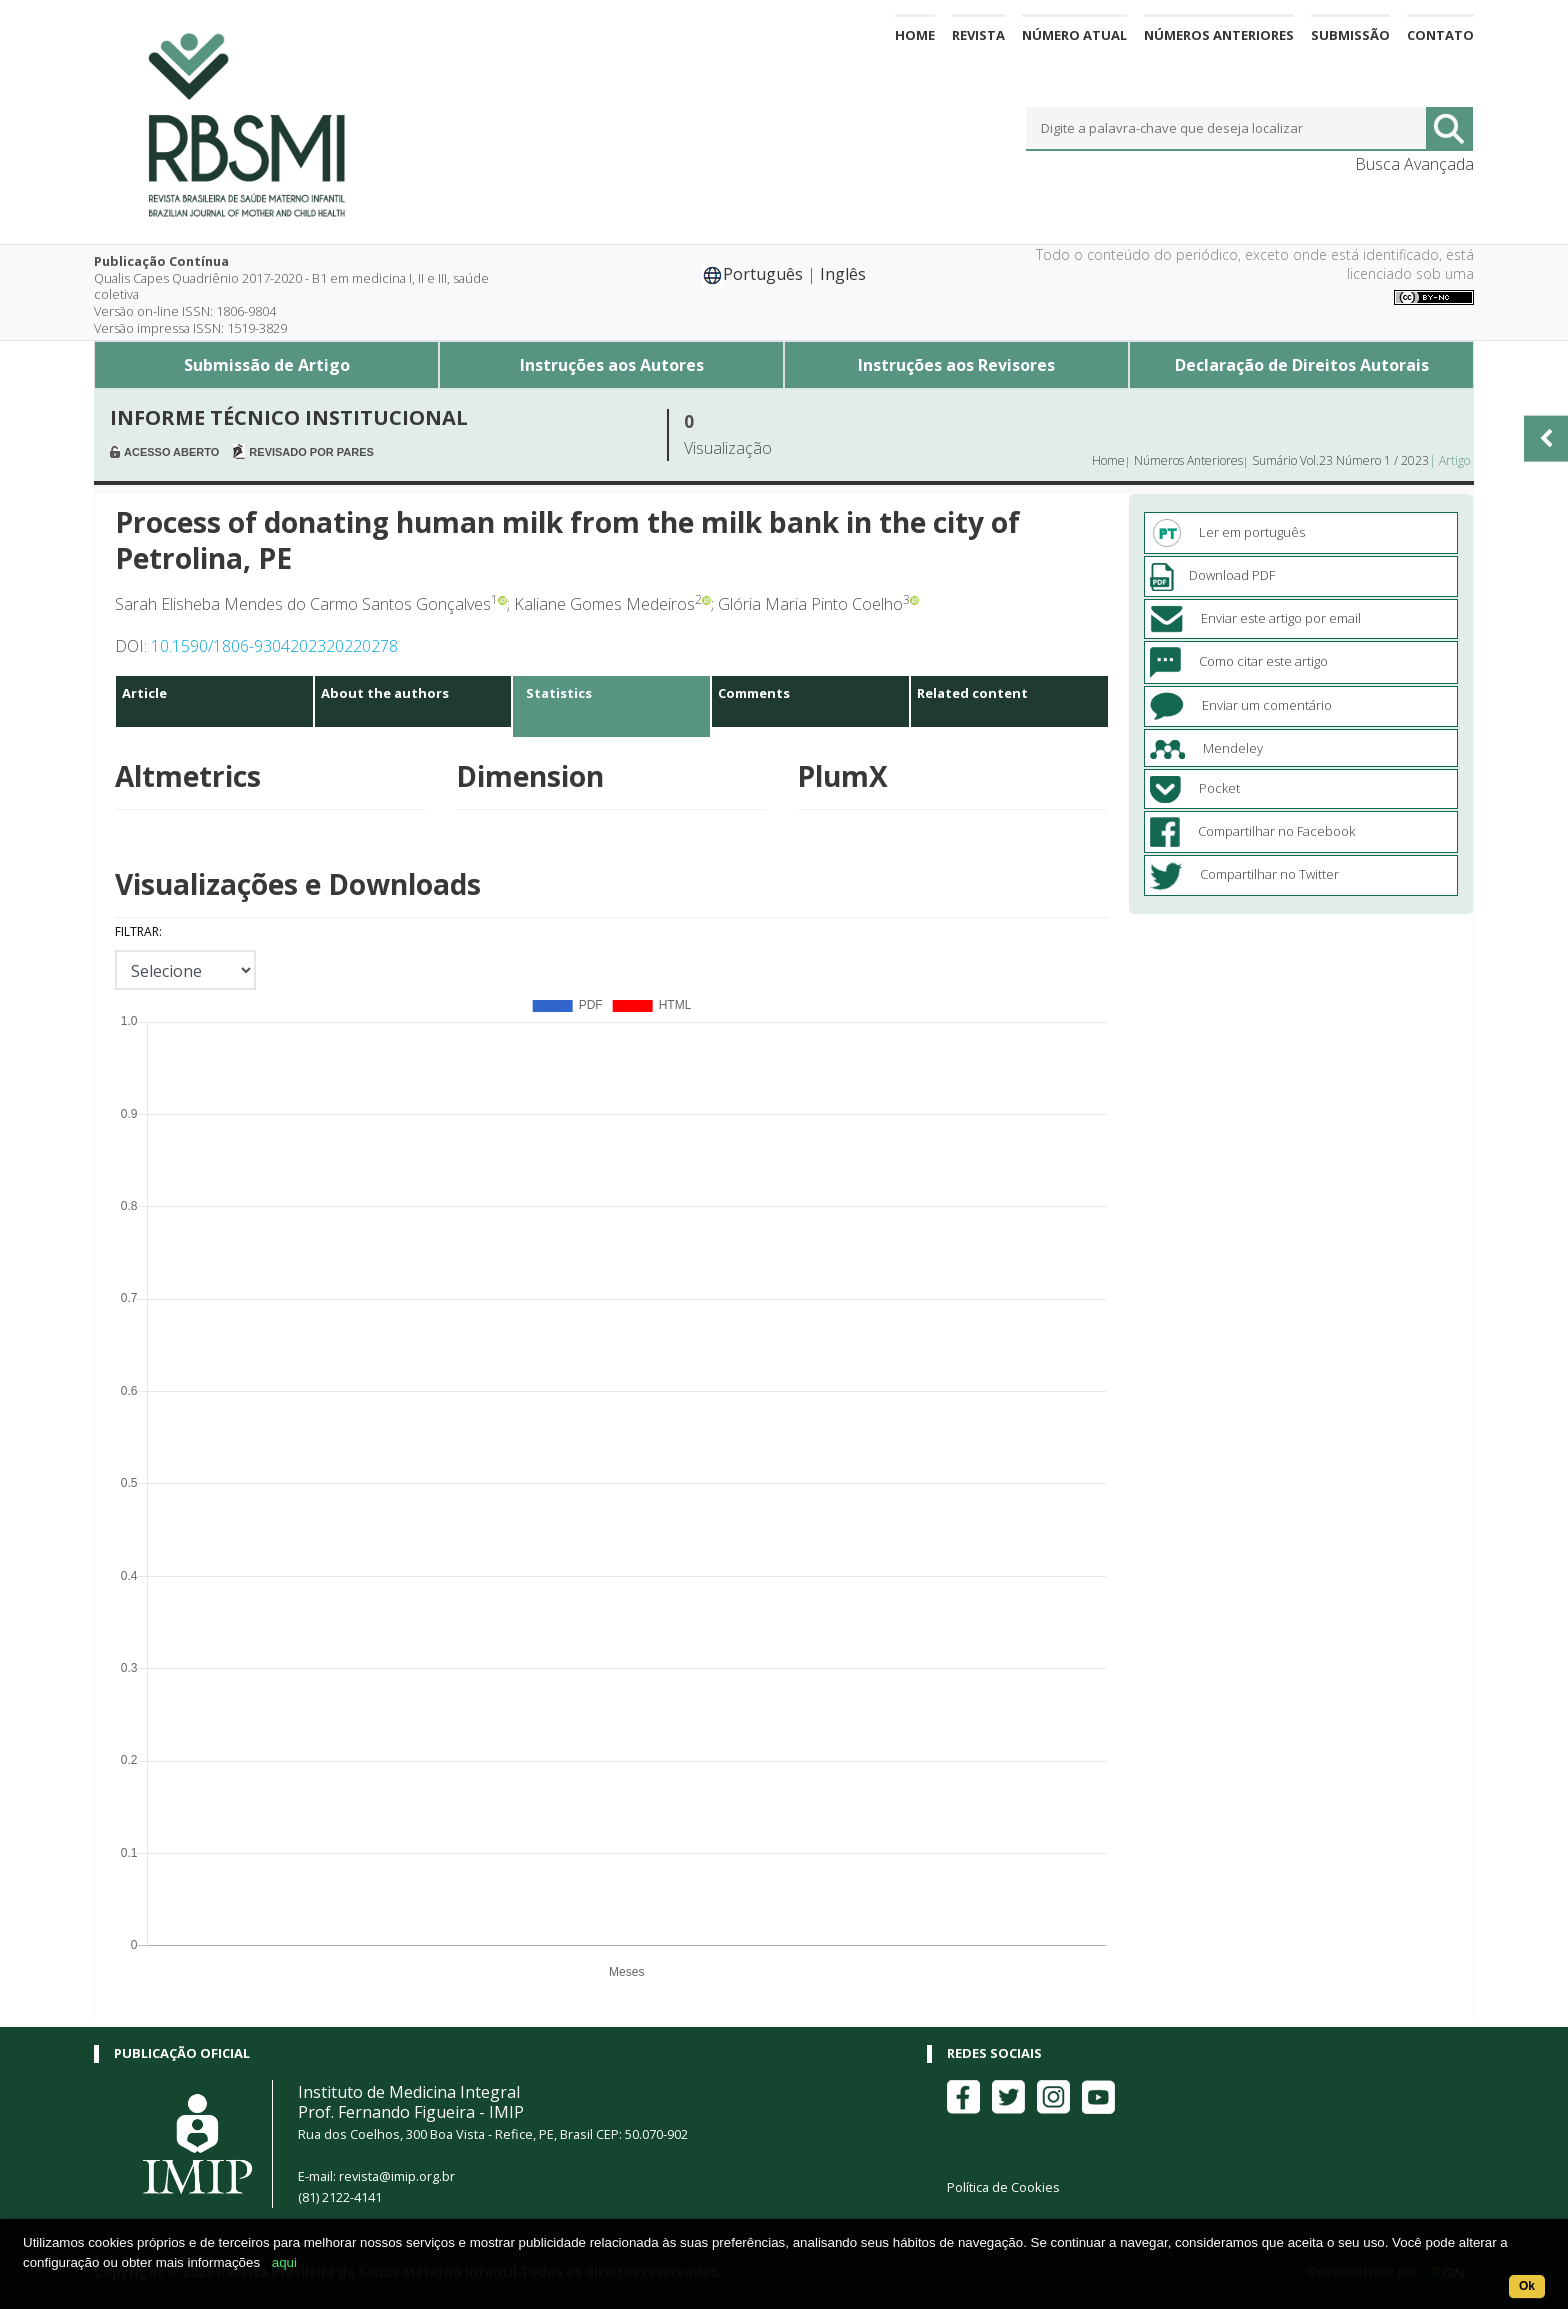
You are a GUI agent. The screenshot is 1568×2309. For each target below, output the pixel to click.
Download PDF (1212, 575)
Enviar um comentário (1241, 705)
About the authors (385, 693)
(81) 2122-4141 (340, 2197)
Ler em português (1227, 532)
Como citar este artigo (1239, 661)
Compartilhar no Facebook (1252, 831)
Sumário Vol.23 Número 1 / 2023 (1340, 460)
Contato (1440, 35)
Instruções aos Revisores (956, 365)
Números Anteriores (1219, 35)
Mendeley (1206, 748)
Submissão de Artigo (267, 365)
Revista (978, 35)
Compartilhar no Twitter (1244, 874)
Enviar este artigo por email (1255, 618)
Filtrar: (138, 931)
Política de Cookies (1003, 2187)
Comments (754, 693)
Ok (1527, 2286)
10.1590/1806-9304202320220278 (274, 646)
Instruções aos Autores (612, 365)
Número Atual (1074, 35)
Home (915, 35)
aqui (284, 2262)
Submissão (1350, 35)
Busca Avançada (1414, 164)
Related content (972, 693)
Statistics (559, 693)
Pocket (1195, 788)
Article (144, 693)
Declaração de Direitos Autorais (1302, 365)
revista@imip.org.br (397, 2176)
